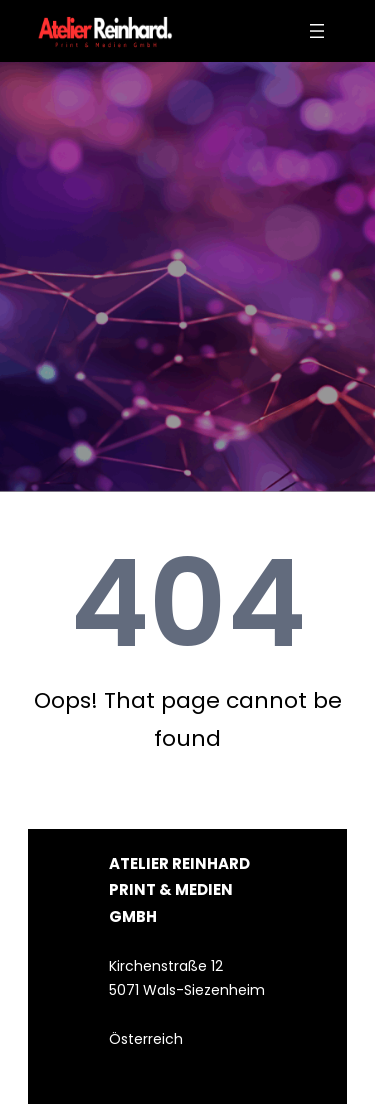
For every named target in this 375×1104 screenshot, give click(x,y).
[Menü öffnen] (317, 31)
